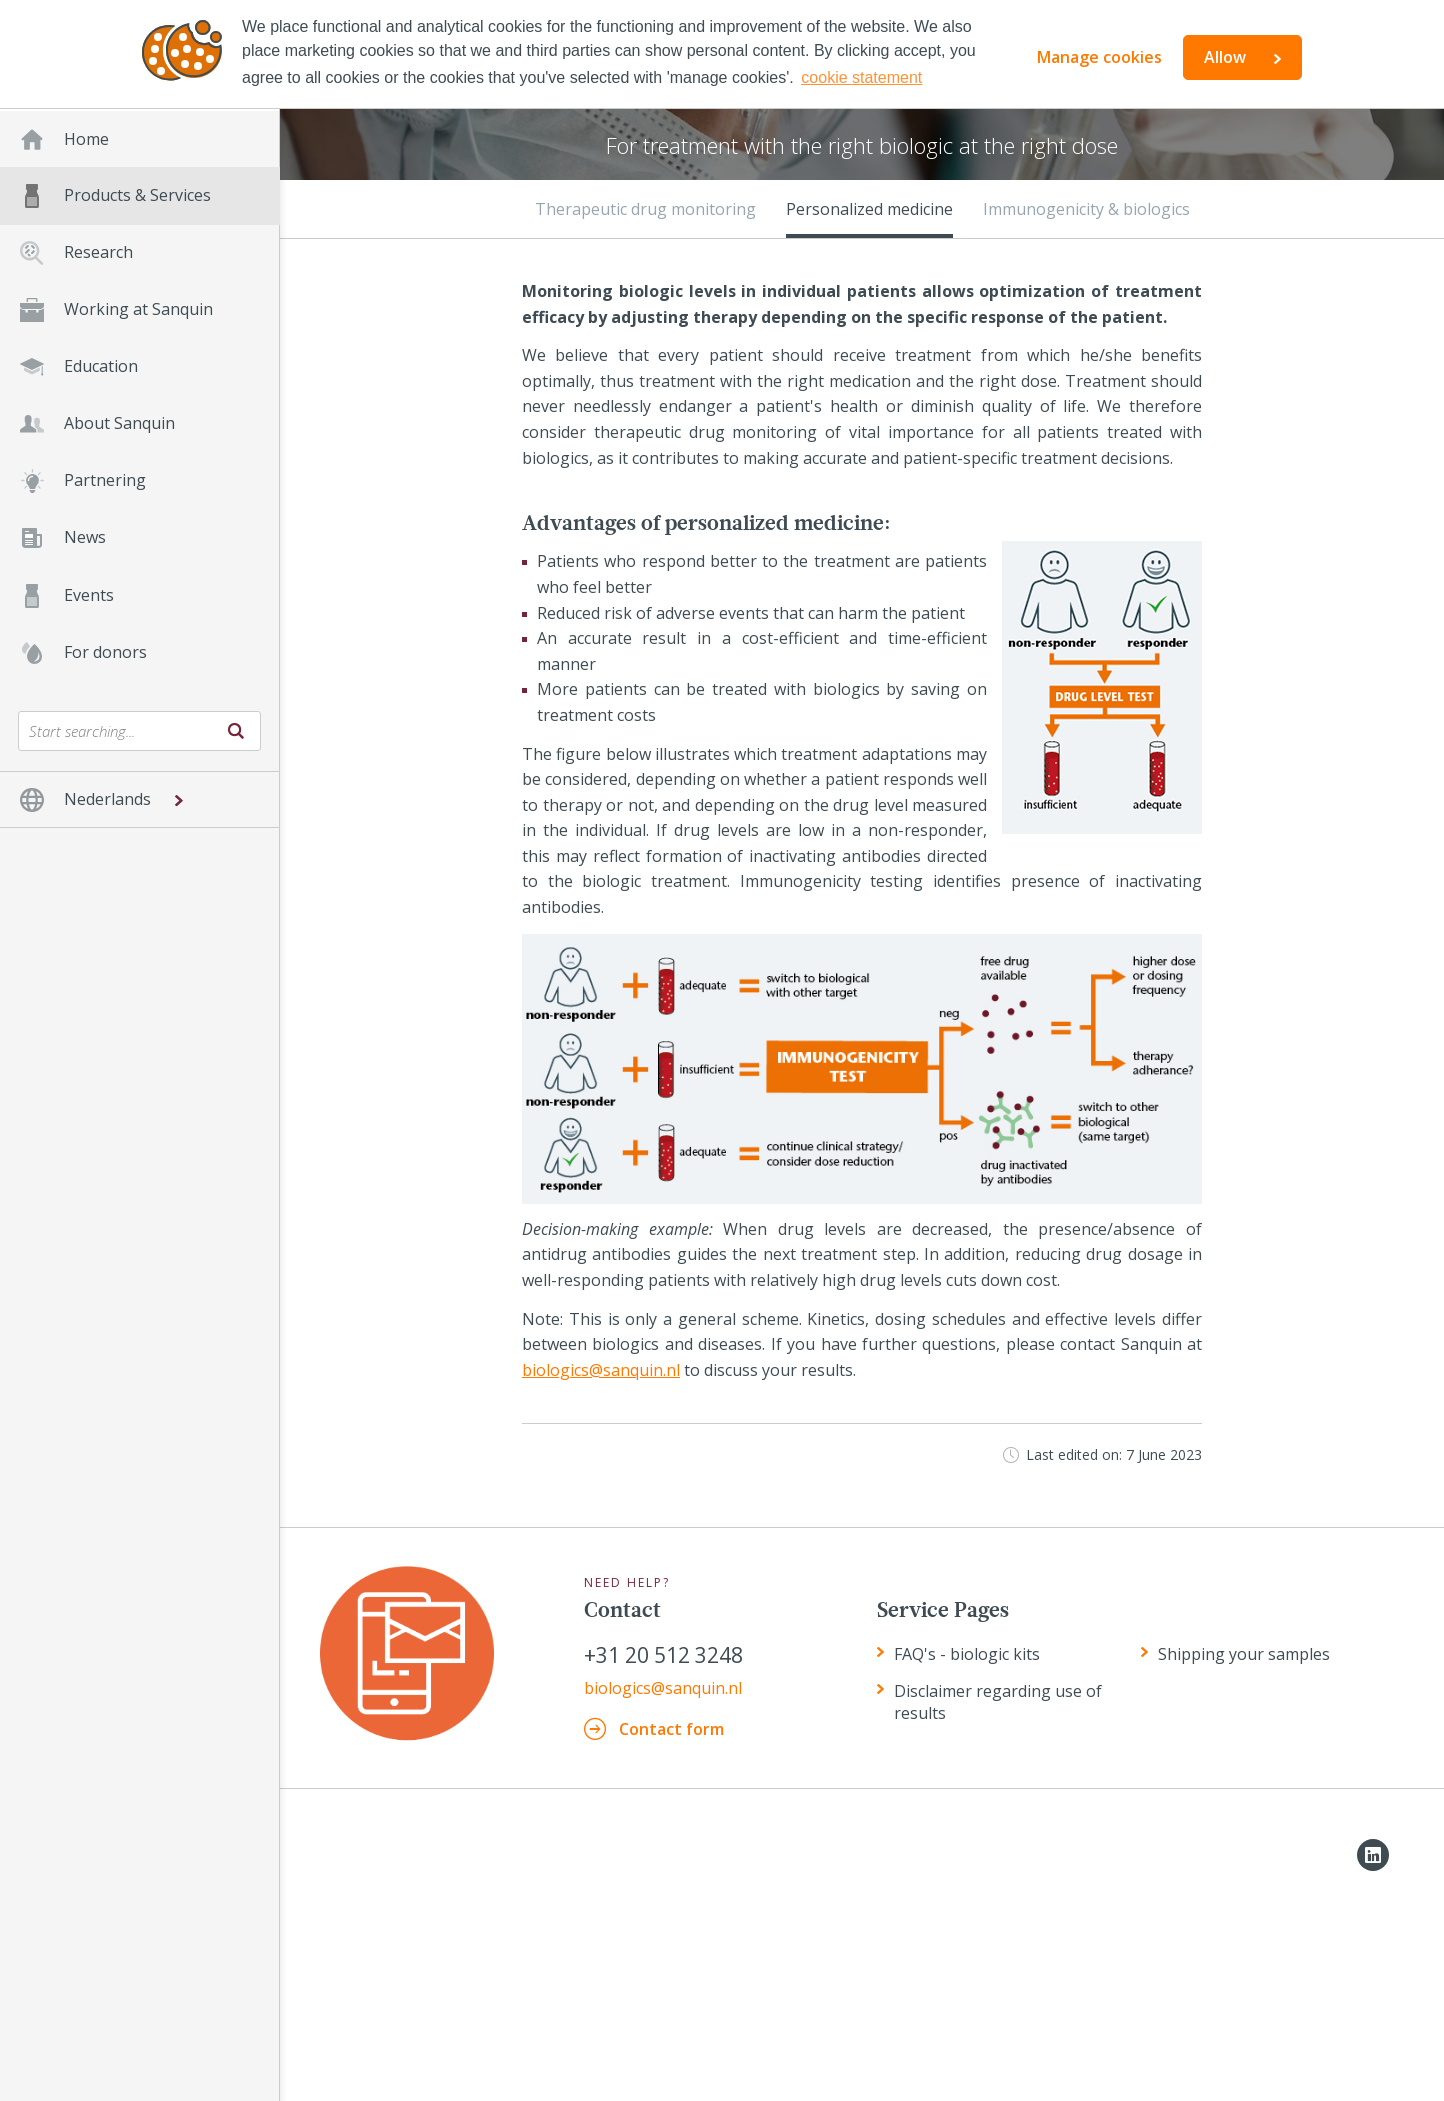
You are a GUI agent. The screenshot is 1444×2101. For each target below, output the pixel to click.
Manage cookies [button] (1099, 57)
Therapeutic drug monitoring (645, 209)
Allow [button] (1225, 57)
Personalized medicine (869, 209)
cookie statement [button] (861, 77)
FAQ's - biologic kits (967, 1654)
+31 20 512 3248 (663, 1655)
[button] (139, 799)
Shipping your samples (1244, 1654)
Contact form (671, 1729)
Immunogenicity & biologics (1086, 209)
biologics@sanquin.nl (601, 1370)
